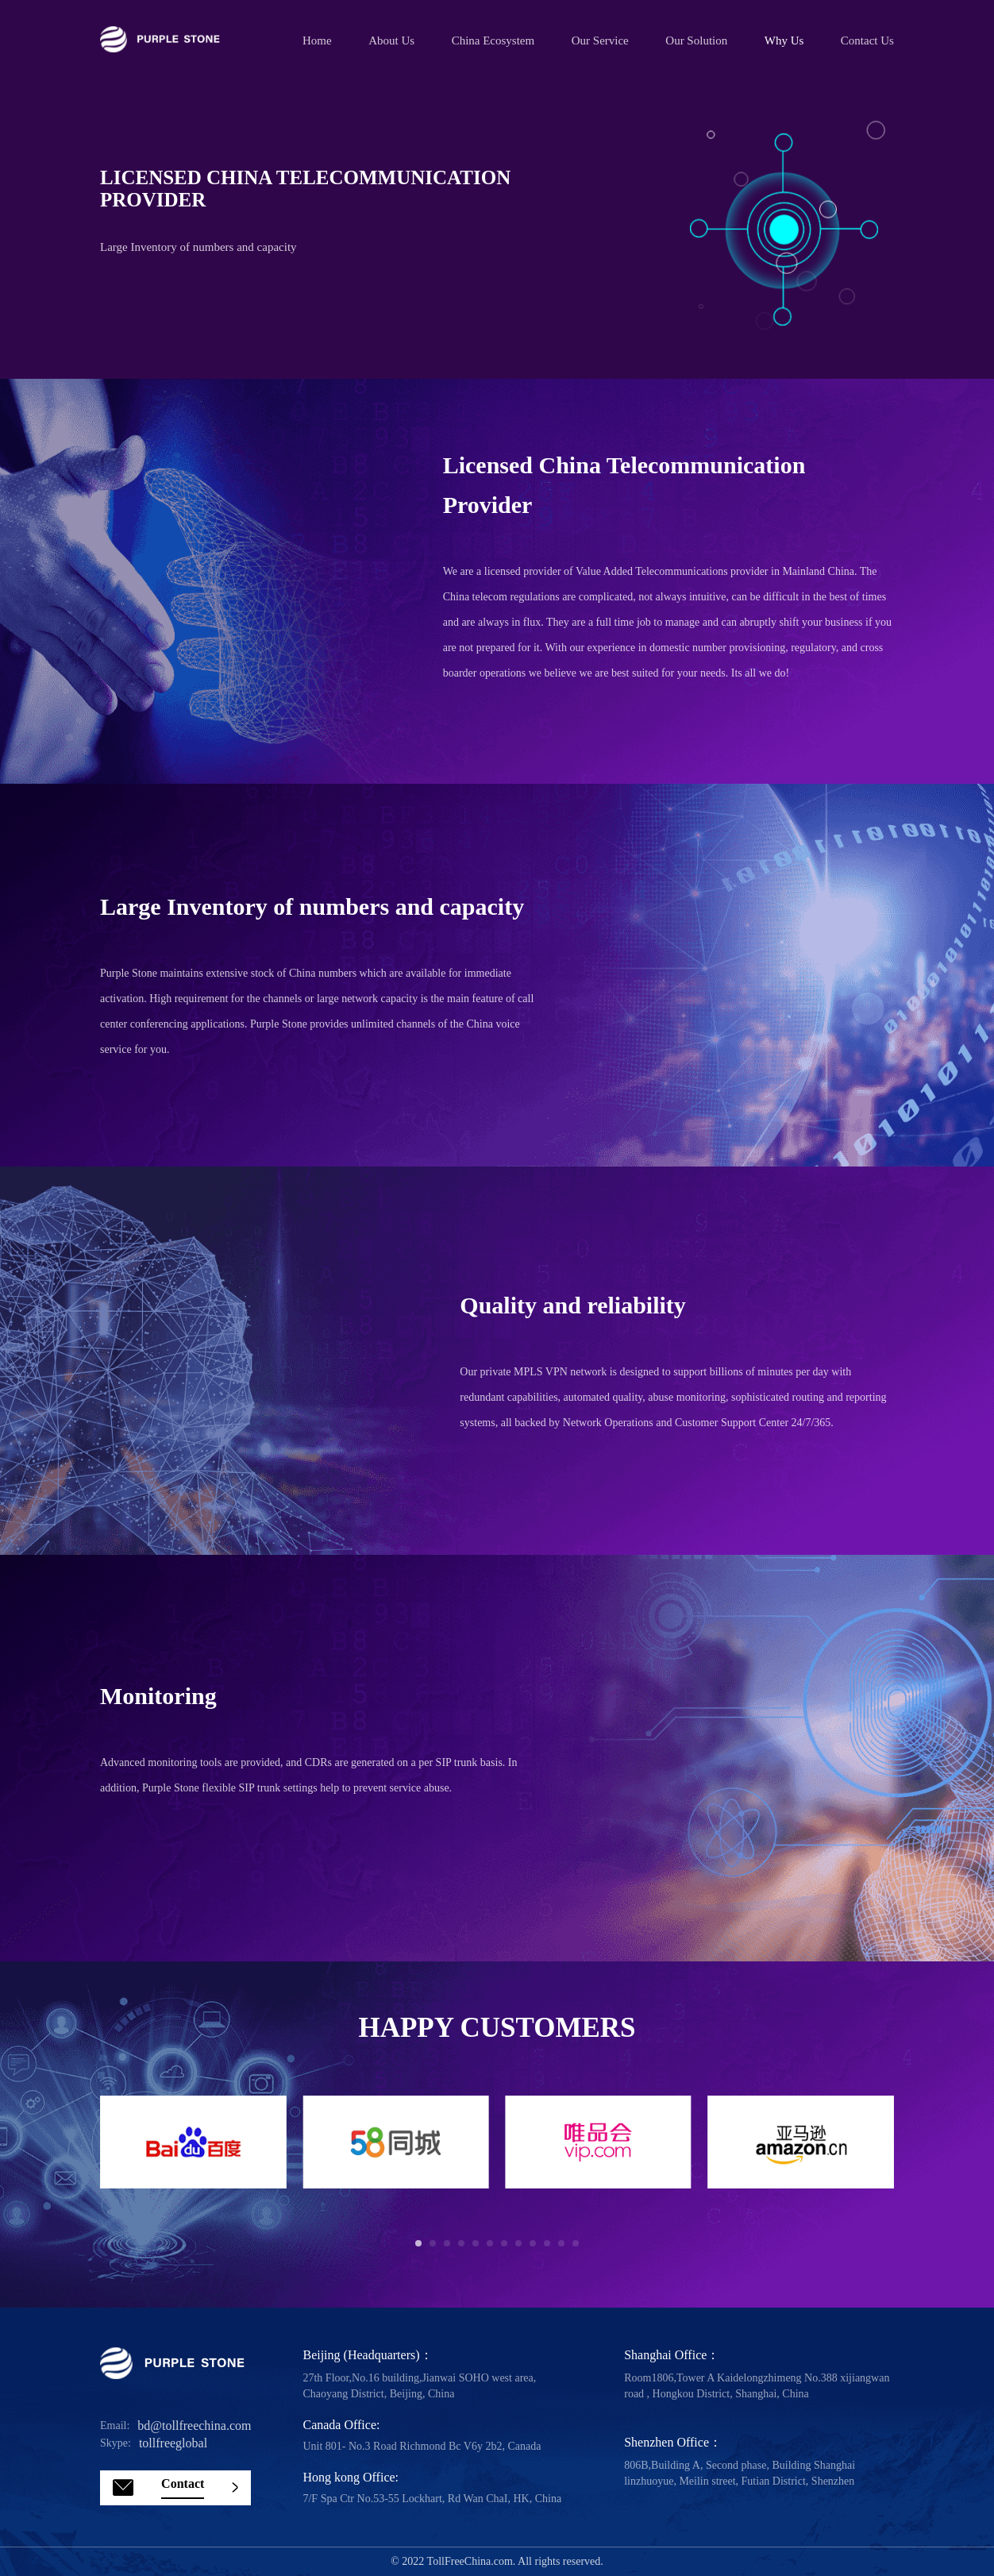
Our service (600, 40)
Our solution (696, 40)
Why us (784, 40)
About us (391, 40)
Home (317, 40)
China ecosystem (493, 40)
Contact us (867, 40)
